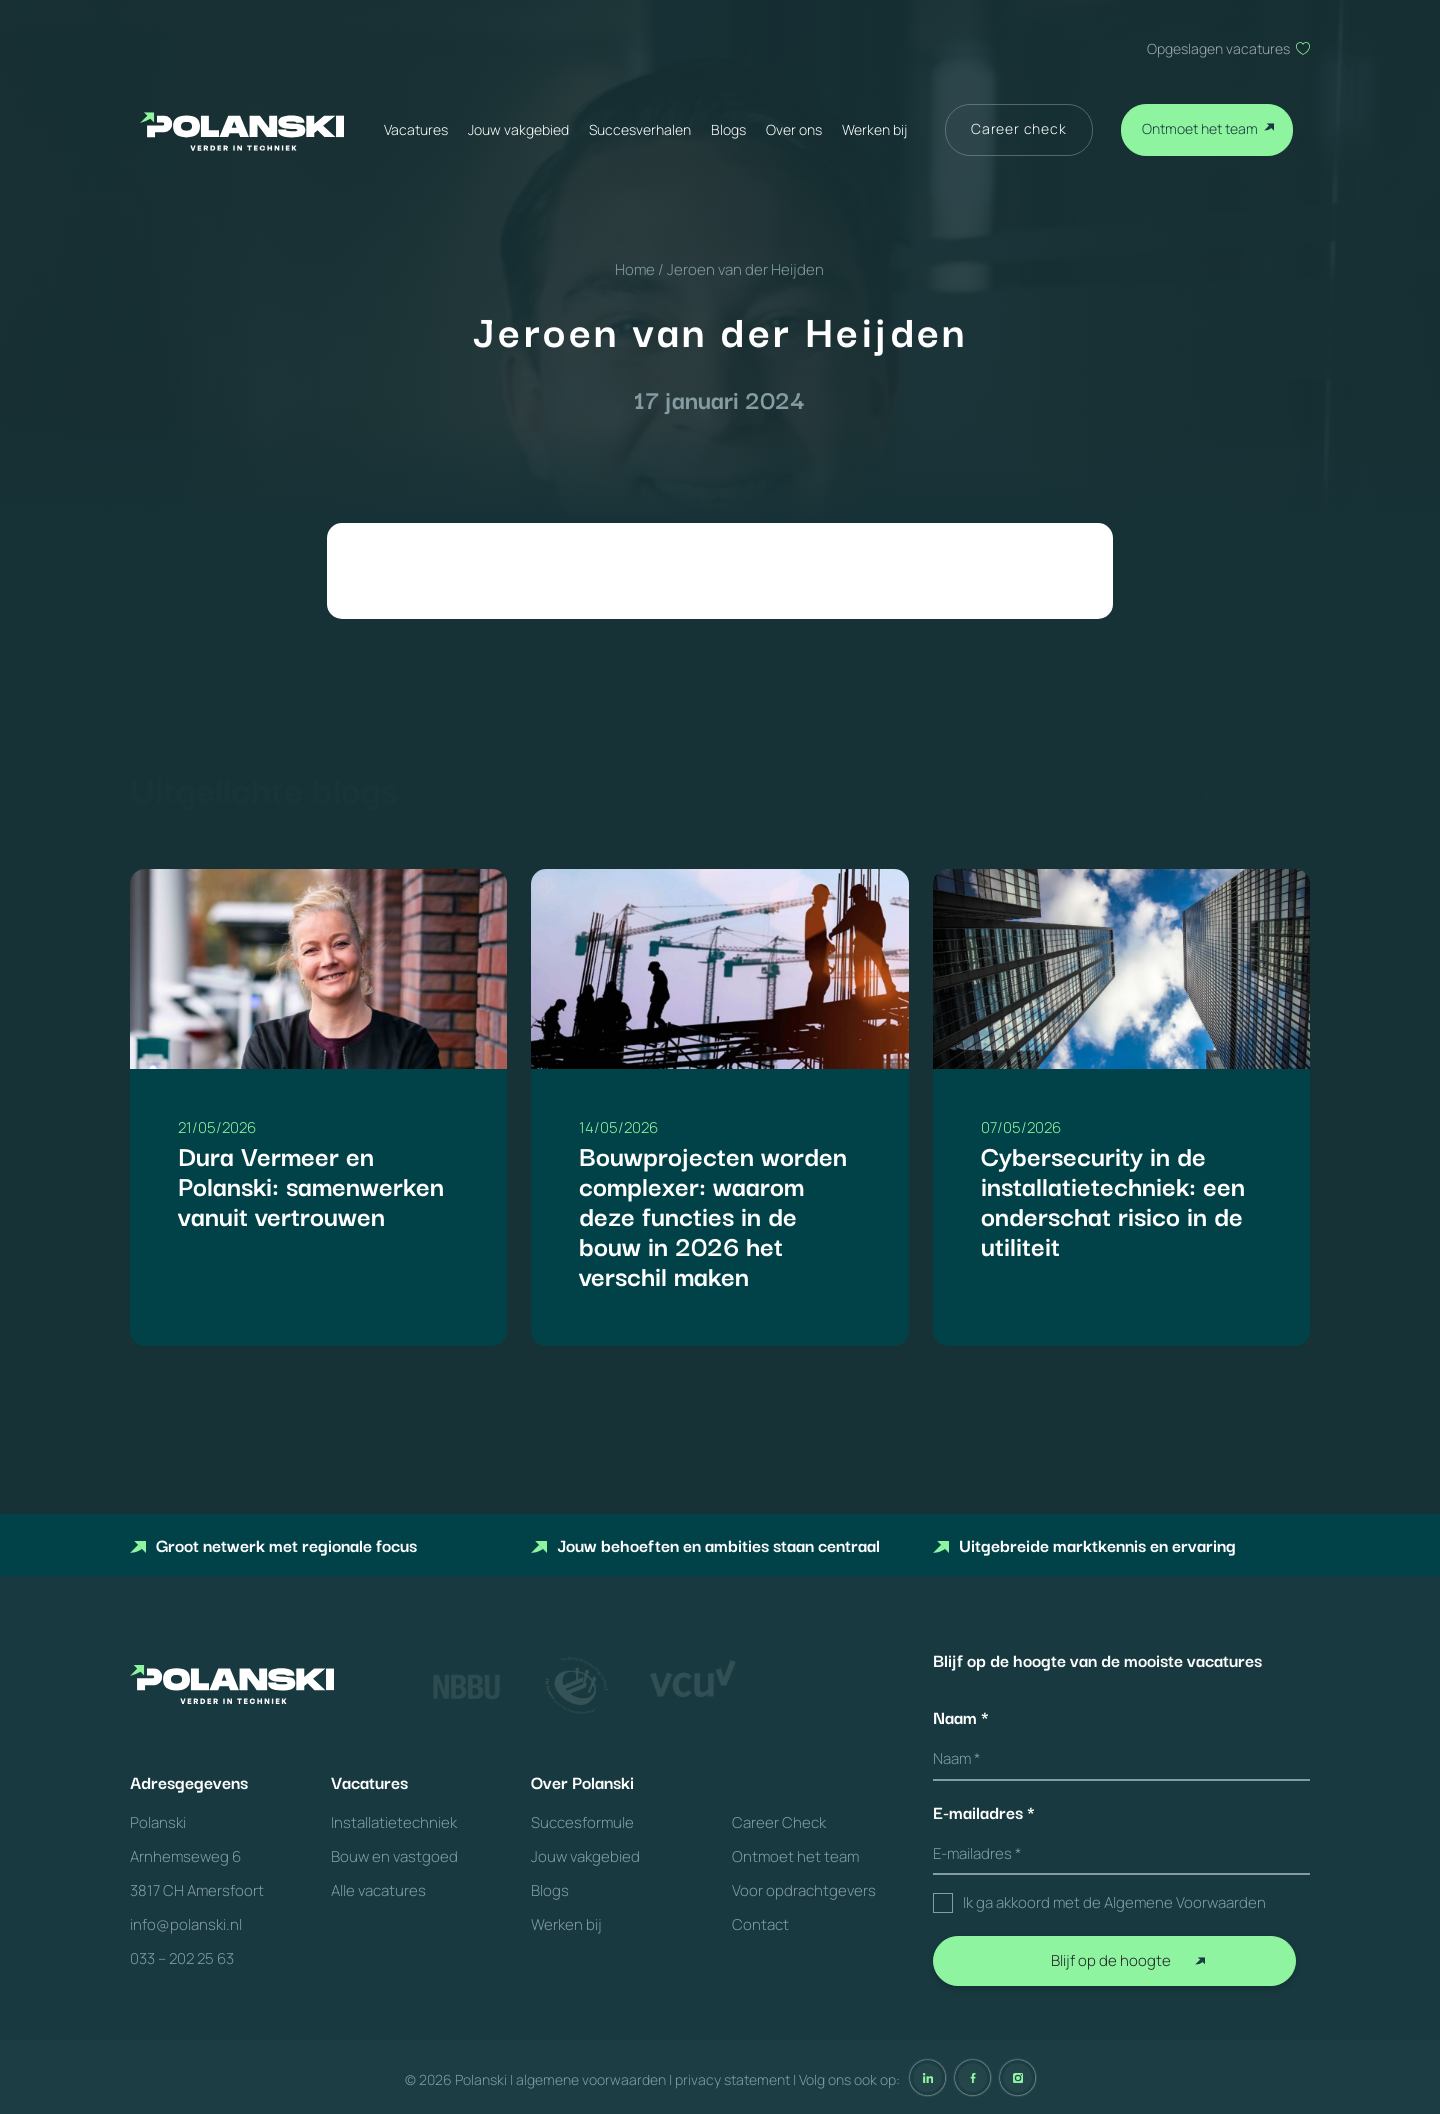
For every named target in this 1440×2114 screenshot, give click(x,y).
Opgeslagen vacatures (1218, 48)
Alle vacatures (378, 1890)
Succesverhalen (640, 129)
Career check (1019, 128)
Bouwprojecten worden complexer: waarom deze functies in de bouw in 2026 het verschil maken (713, 1214)
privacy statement (732, 2079)
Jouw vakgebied (518, 129)
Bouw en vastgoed (394, 1856)
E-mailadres (984, 1812)
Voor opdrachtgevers (804, 1890)
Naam (961, 1717)
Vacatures (416, 129)
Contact (760, 1924)
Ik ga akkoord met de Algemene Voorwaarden (1114, 1902)
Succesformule (582, 1822)
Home (635, 269)
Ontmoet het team (1200, 128)
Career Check (779, 1822)
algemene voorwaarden (591, 2079)
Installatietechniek (394, 1822)
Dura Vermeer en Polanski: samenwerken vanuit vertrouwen (311, 1184)
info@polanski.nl (186, 1924)
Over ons (794, 129)
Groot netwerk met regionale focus (273, 1544)
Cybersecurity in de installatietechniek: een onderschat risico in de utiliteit (1113, 1199)
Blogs (728, 129)
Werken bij (874, 129)
